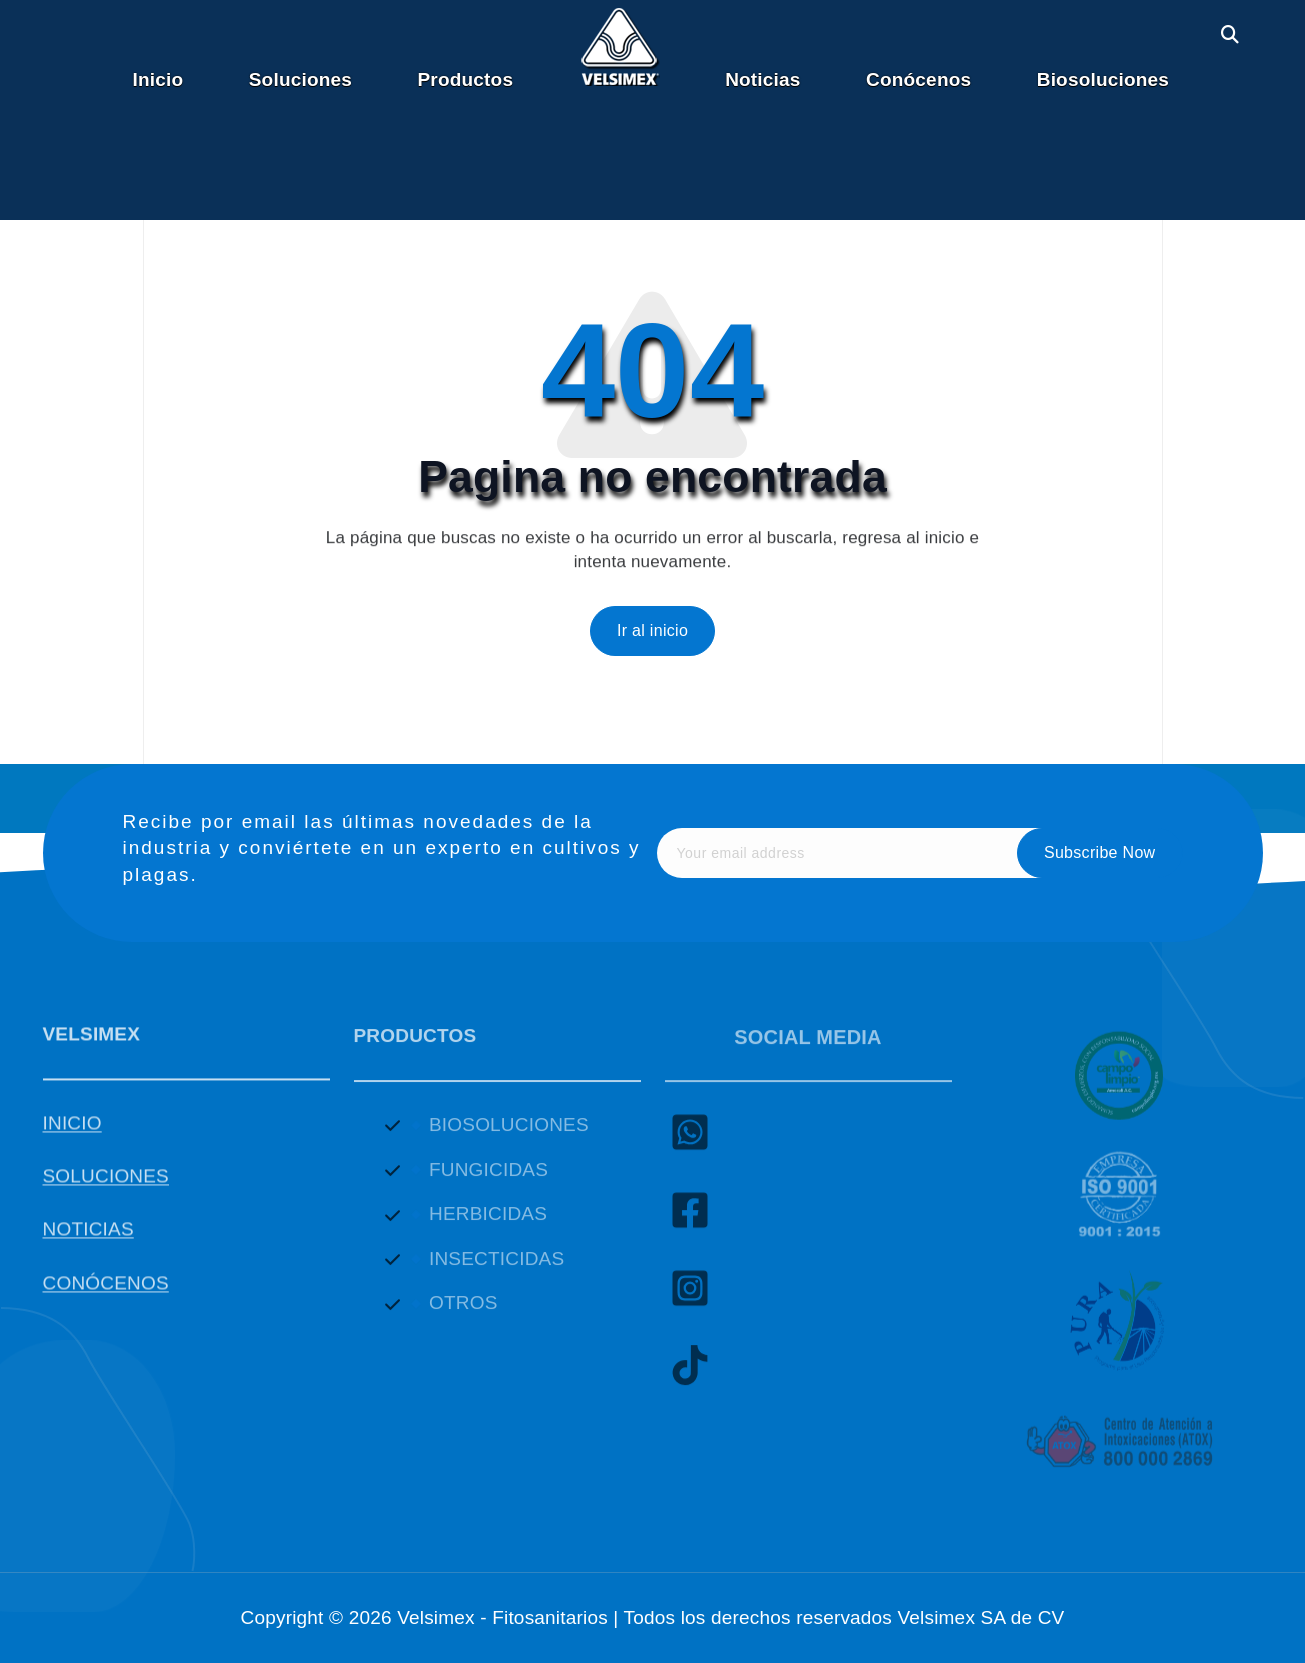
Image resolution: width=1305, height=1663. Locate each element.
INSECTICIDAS (496, 1269)
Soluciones (300, 79)
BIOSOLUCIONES (509, 1135)
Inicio (158, 79)
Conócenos (918, 79)
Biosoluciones (1103, 79)
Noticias (762, 79)
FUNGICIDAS (488, 1180)
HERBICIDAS (488, 1224)
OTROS (463, 1313)
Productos (466, 79)
